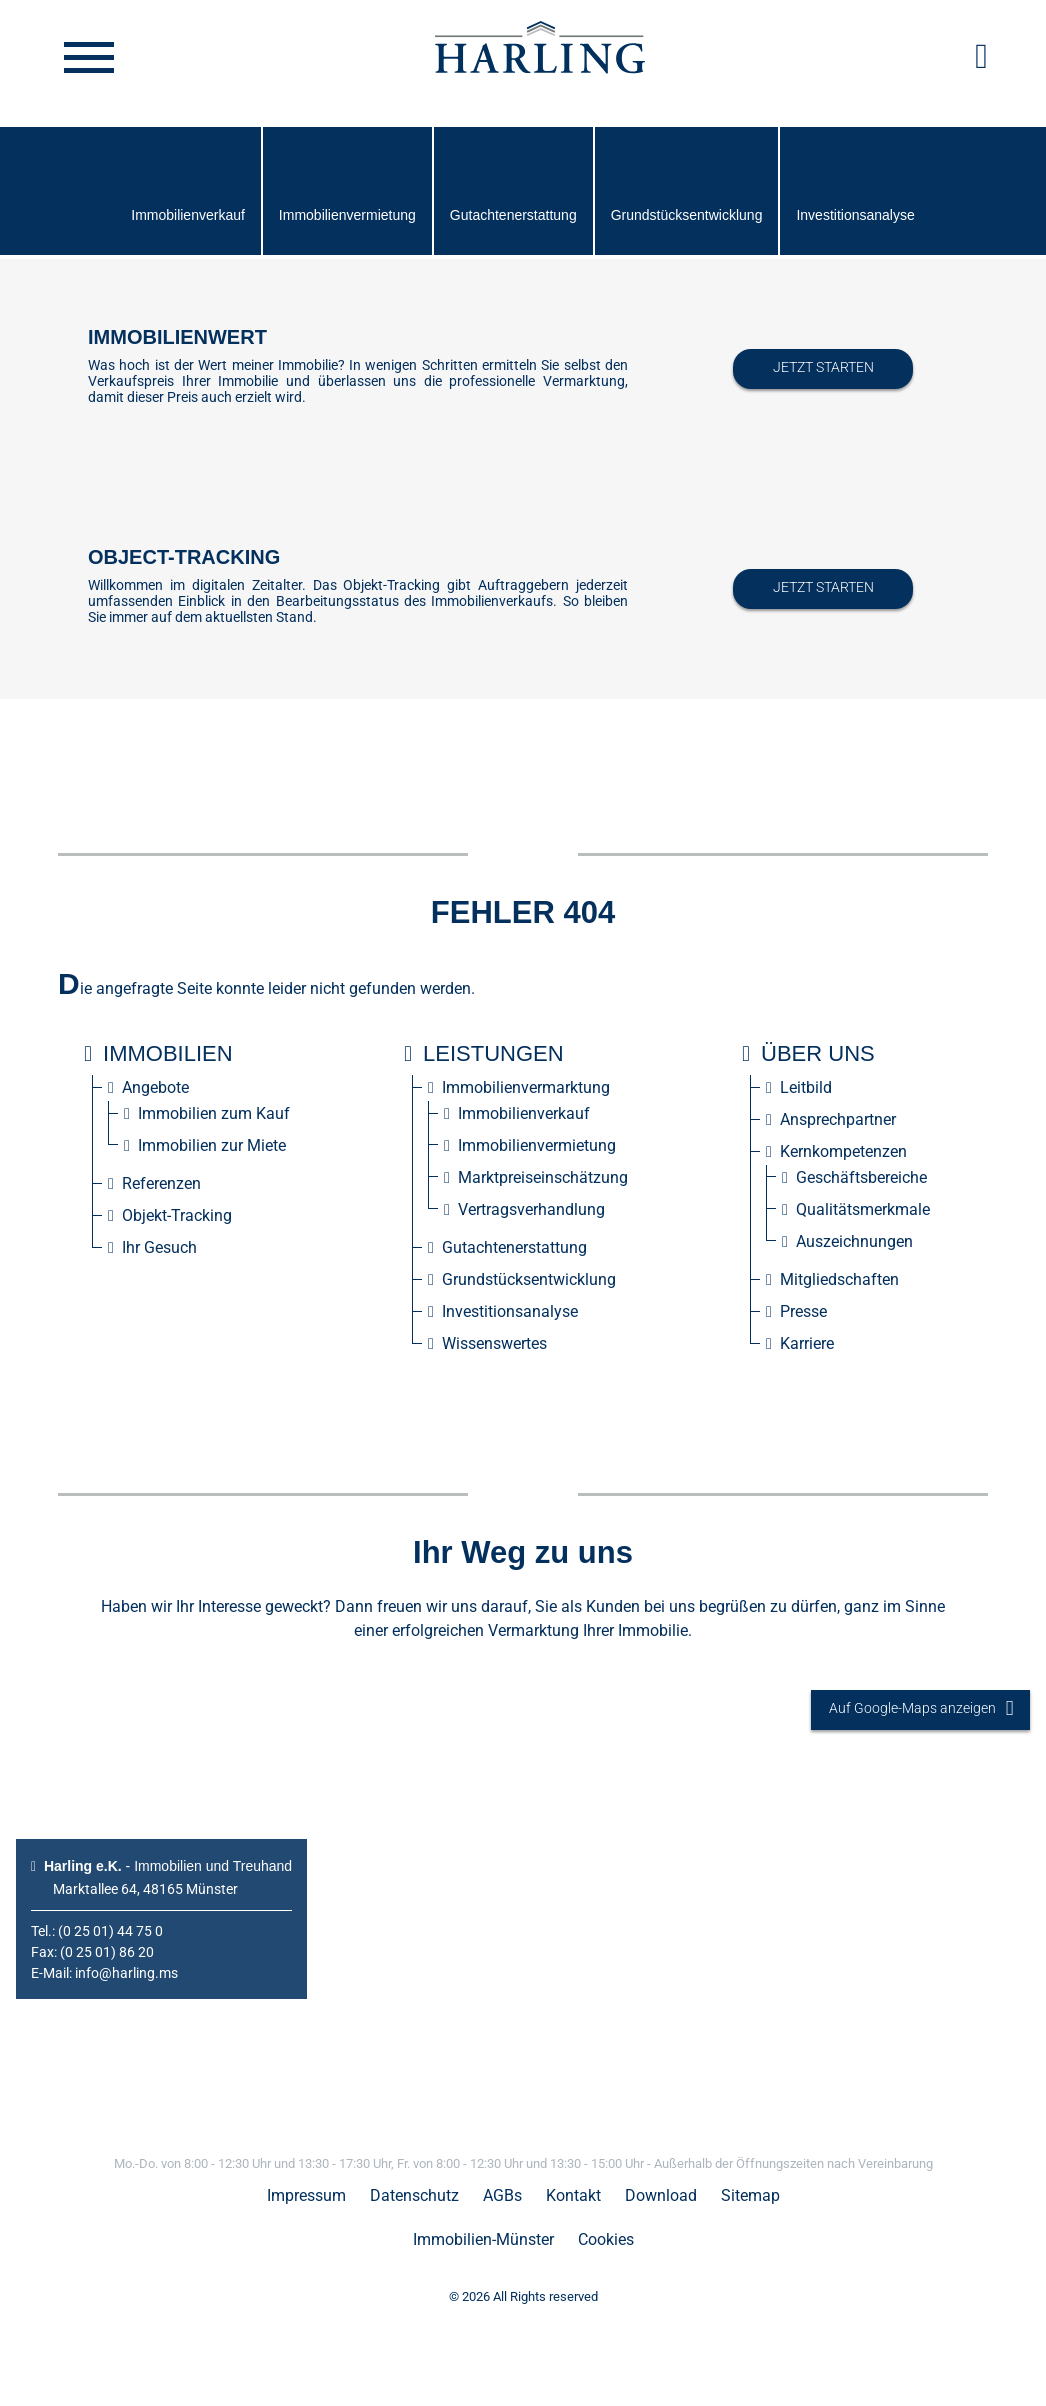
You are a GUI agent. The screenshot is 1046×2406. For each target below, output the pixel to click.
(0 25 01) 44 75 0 (110, 1931)
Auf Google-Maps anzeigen (921, 1709)
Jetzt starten (823, 367)
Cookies (606, 2239)
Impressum (306, 2195)
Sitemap (750, 2195)
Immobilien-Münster (483, 2239)
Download (661, 2195)
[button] (981, 56)
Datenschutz (414, 2195)
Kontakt (573, 2195)
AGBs (502, 2195)
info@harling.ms (126, 1973)
